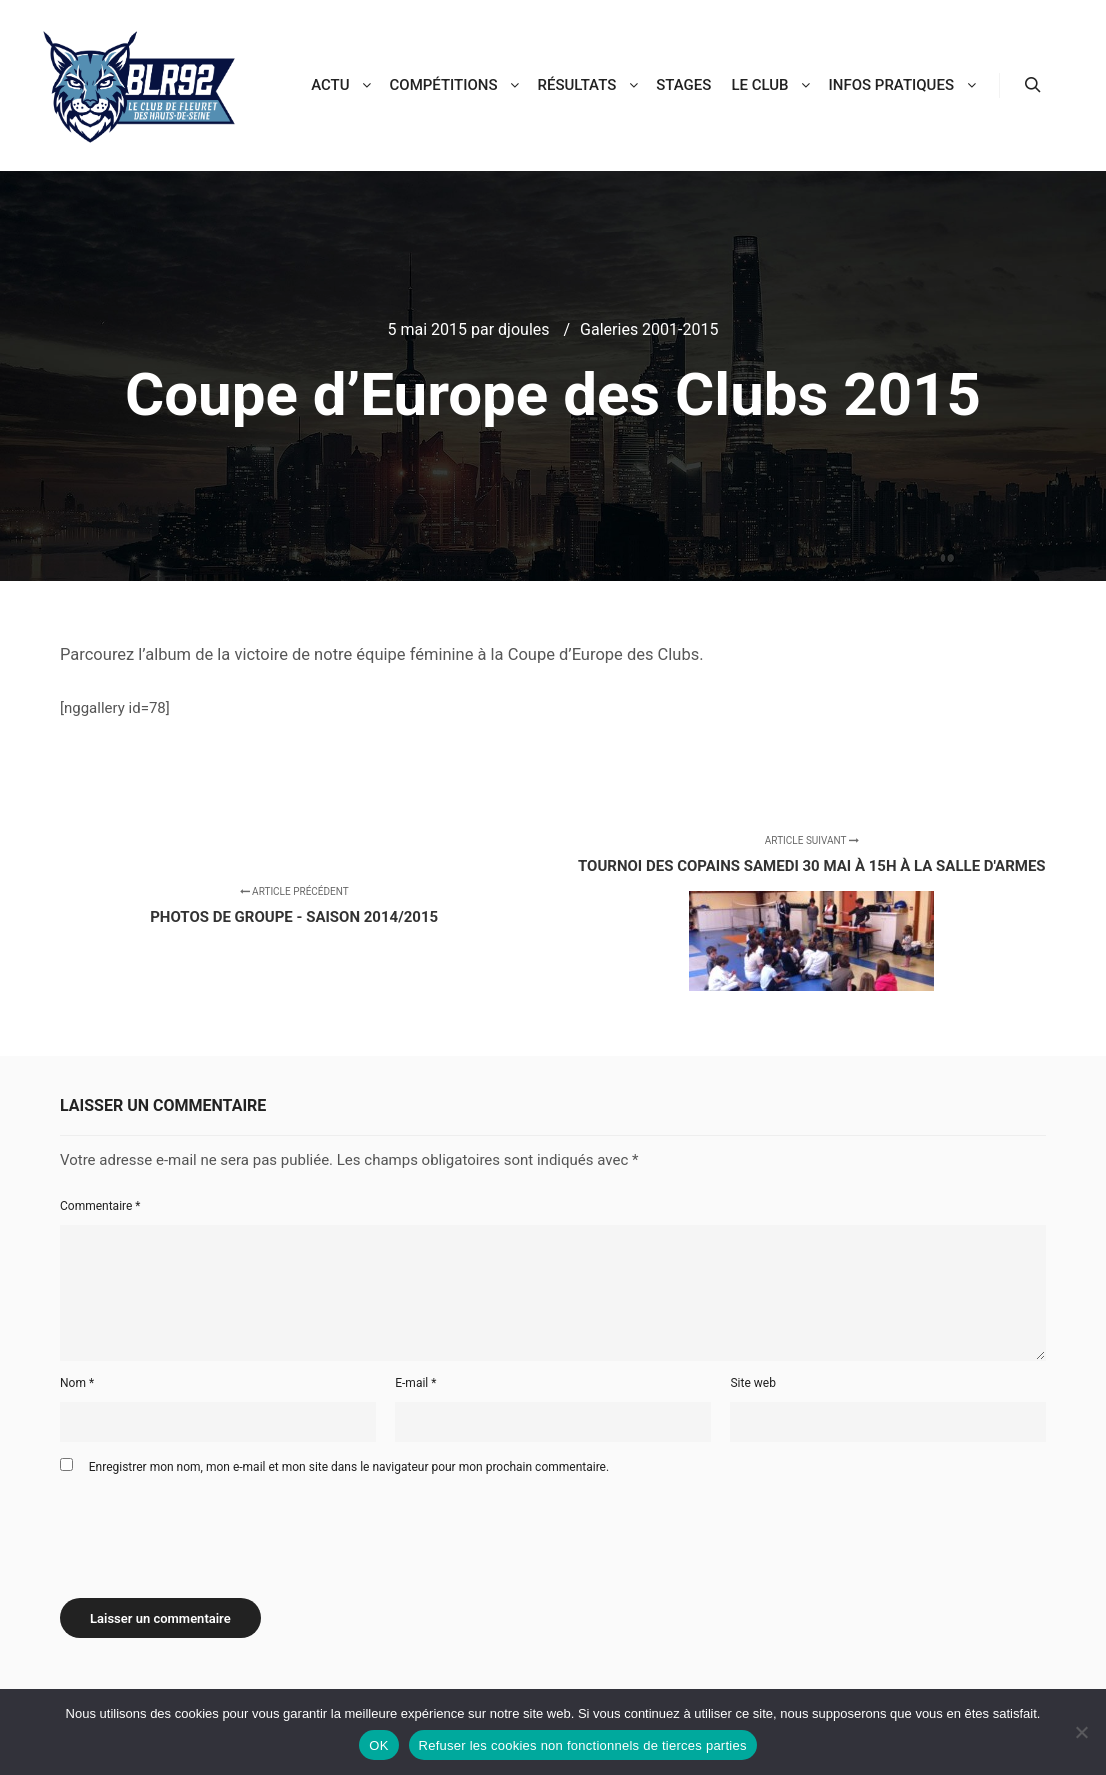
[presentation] (212, 1529)
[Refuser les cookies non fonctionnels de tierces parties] (1081, 1732)
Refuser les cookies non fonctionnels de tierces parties (583, 1745)
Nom (77, 1383)
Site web (752, 1383)
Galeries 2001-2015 (649, 329)
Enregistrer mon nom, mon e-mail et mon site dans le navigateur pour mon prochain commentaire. (349, 1467)
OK (378, 1745)
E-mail (415, 1383)
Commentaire (100, 1206)
